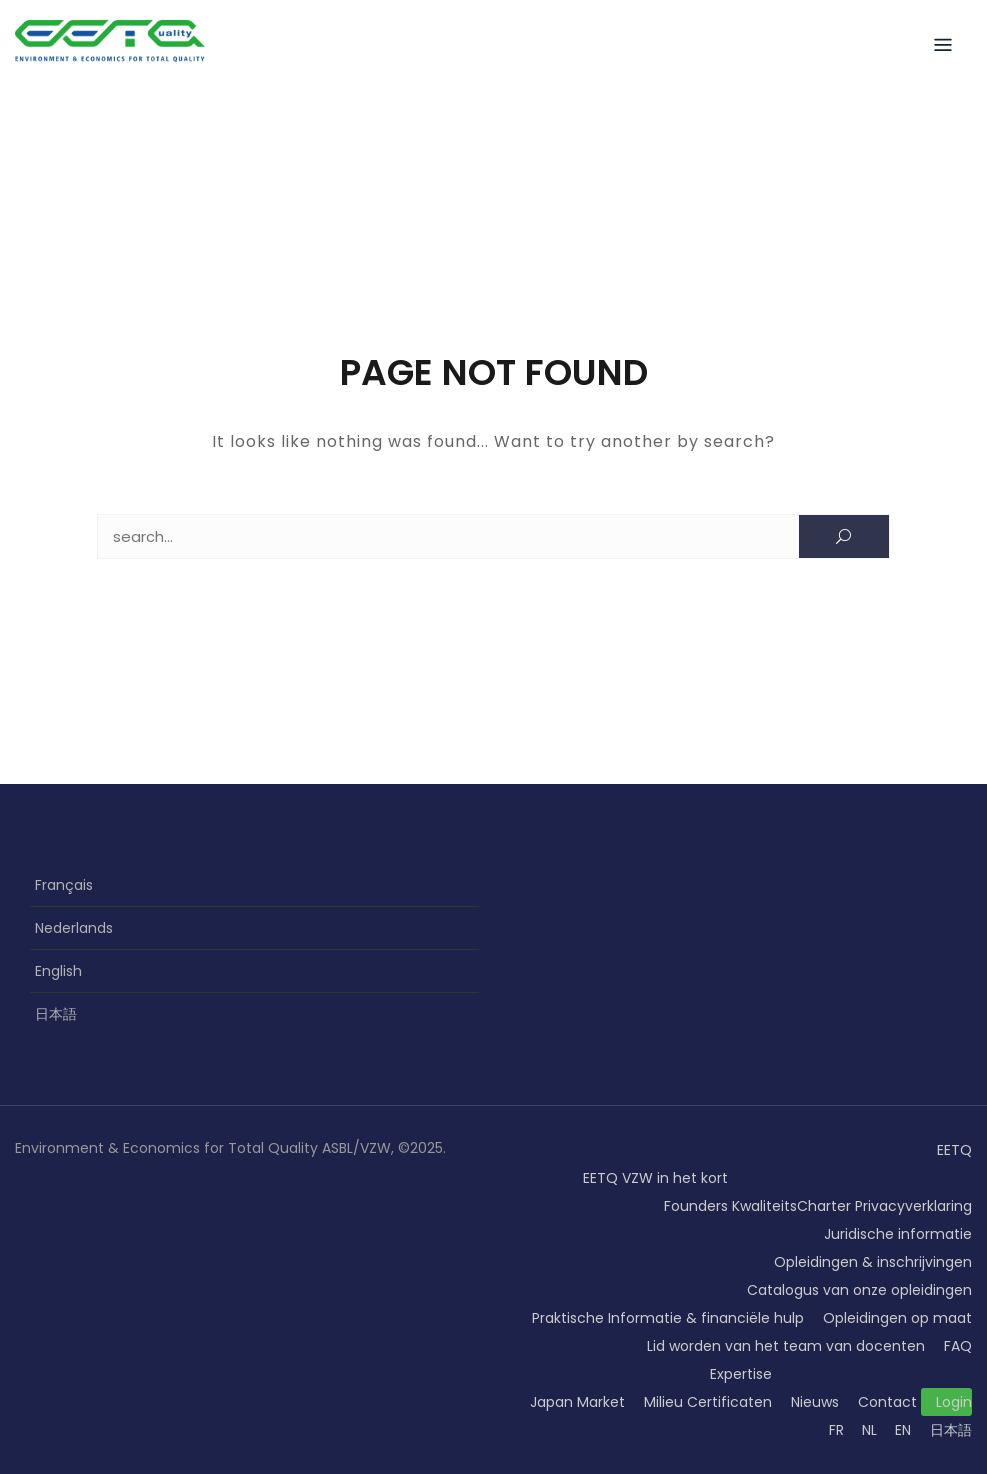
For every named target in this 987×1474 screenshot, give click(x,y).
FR (836, 1430)
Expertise (741, 1374)
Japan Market (577, 1402)
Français (64, 885)
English (58, 971)
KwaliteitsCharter (791, 1206)
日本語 (56, 1014)
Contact (887, 1402)
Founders (696, 1206)
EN (903, 1430)
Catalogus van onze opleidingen (859, 1290)
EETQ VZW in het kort (655, 1178)
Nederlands (74, 928)
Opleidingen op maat (897, 1318)
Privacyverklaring (913, 1206)
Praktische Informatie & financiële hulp (668, 1318)
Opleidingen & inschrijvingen (873, 1262)
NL (869, 1430)
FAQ (958, 1346)
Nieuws (815, 1402)
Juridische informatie (898, 1234)
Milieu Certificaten (708, 1402)
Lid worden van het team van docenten (786, 1346)
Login (954, 1402)
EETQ (954, 1150)
